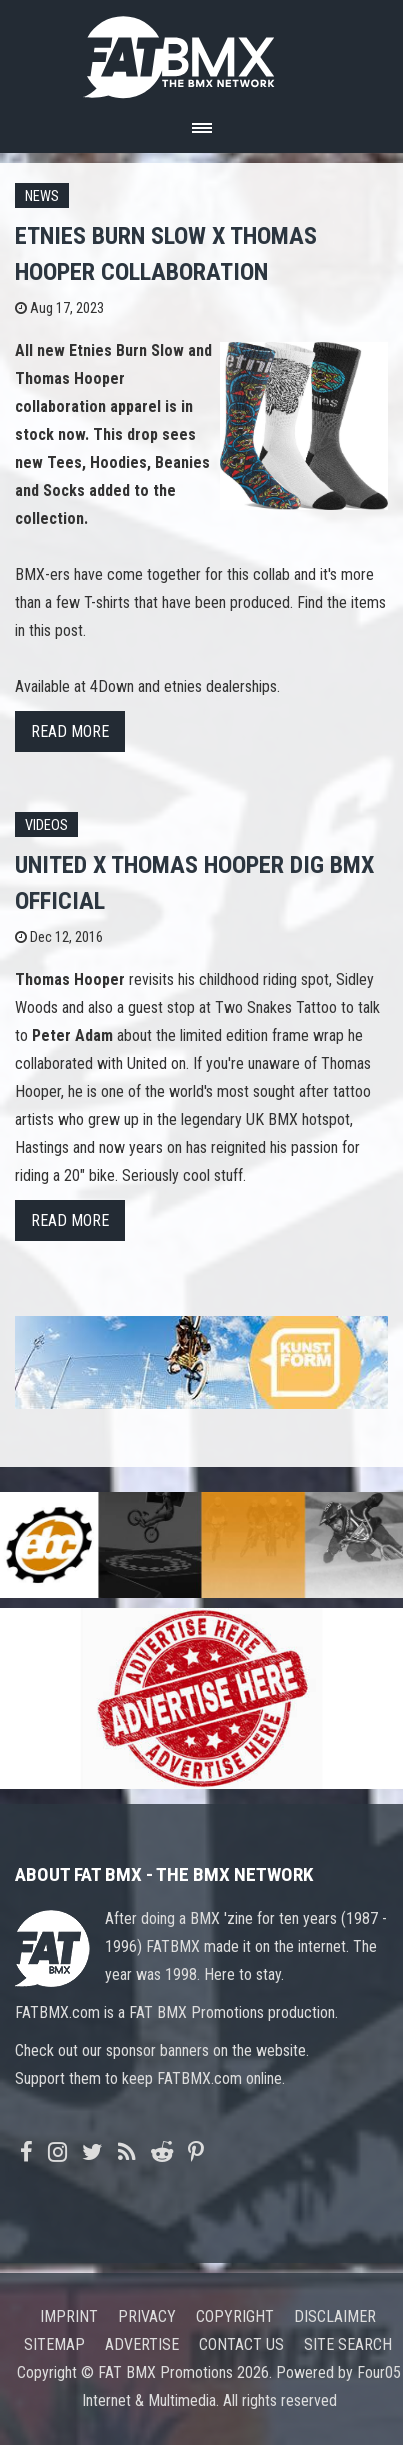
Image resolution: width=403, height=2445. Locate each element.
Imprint (69, 2316)
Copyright (235, 2316)
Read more (70, 731)
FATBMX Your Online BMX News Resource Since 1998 (202, 51)
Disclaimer (335, 2316)
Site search (348, 2344)
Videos (46, 825)
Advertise (142, 2344)
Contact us (241, 2344)
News (42, 196)
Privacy (147, 2316)
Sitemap (54, 2344)
